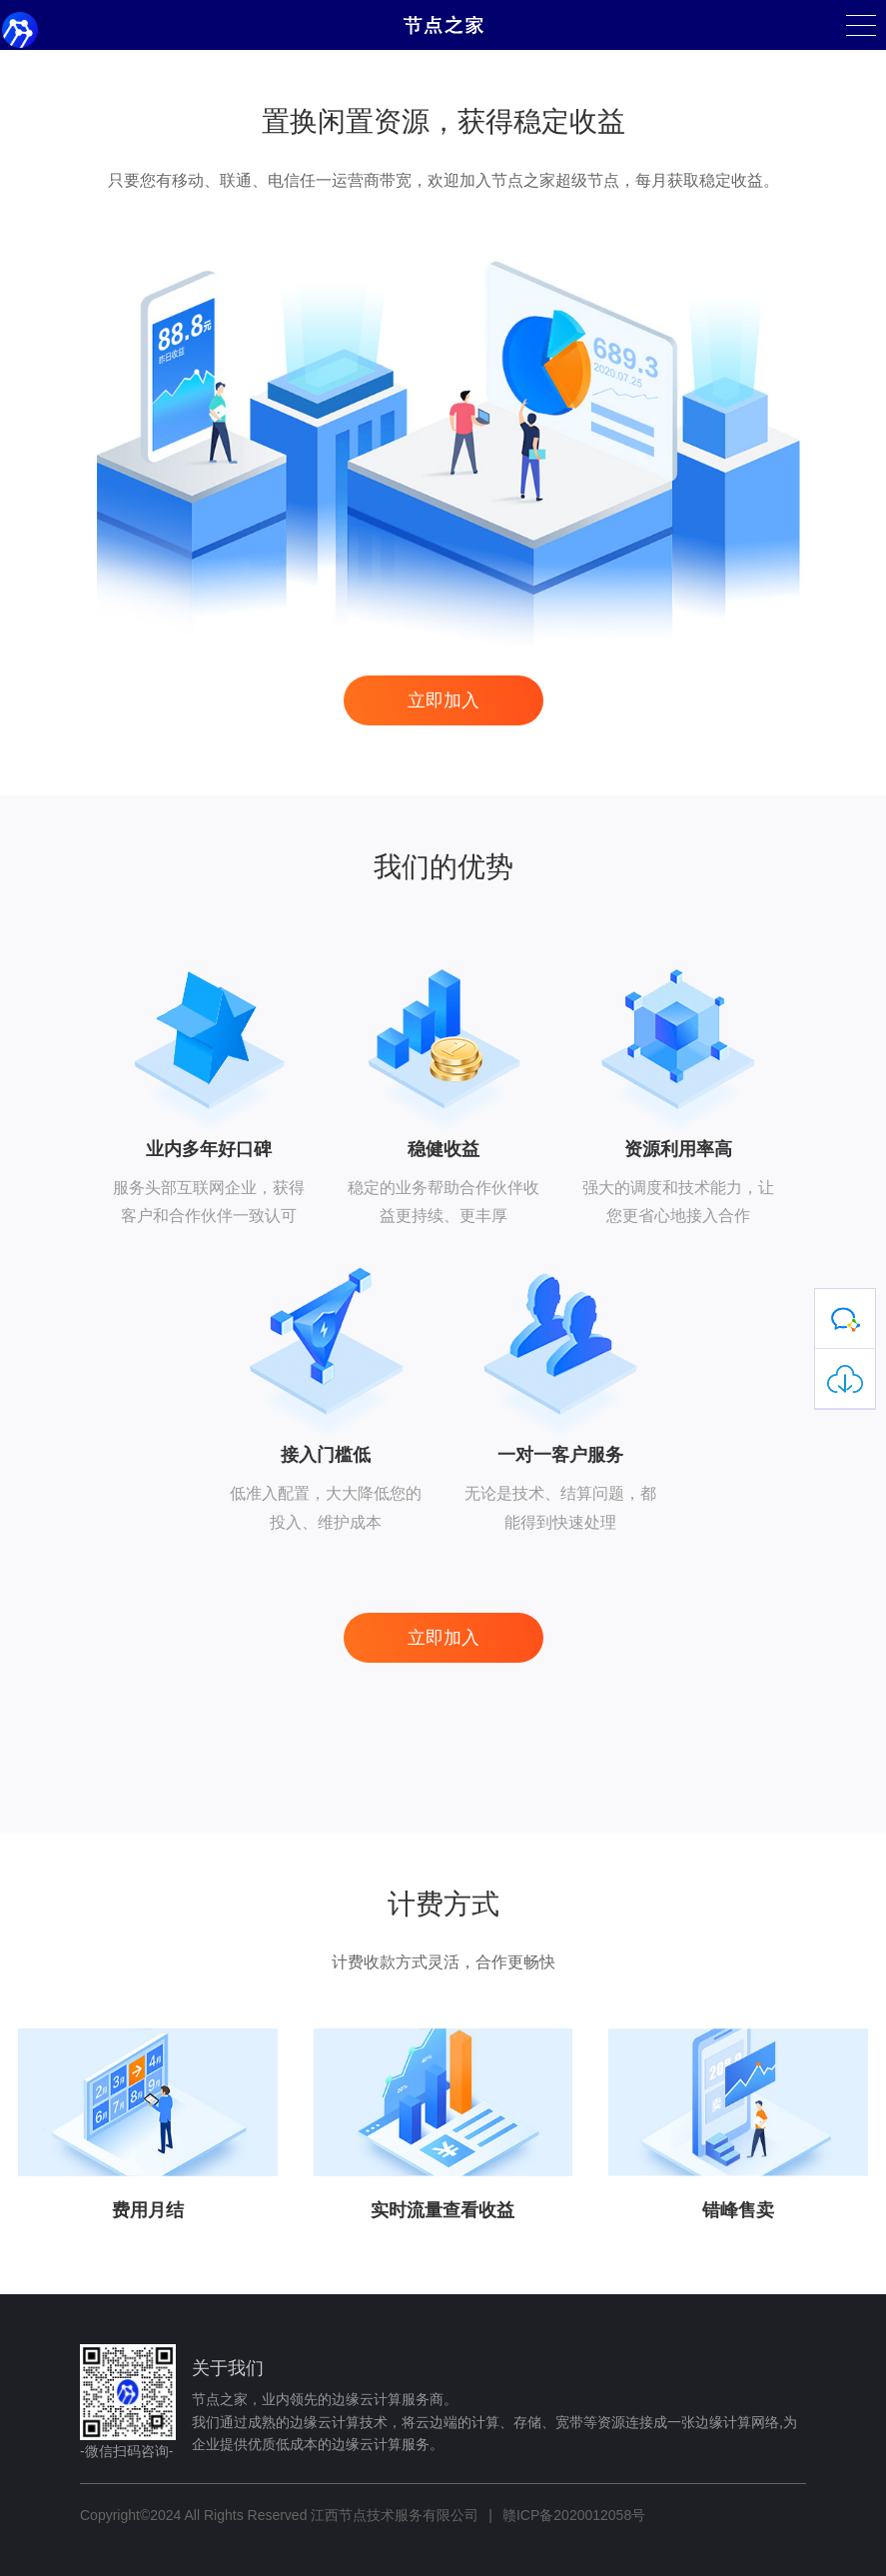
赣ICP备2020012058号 (573, 2515)
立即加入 (443, 700)
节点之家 (443, 25)
